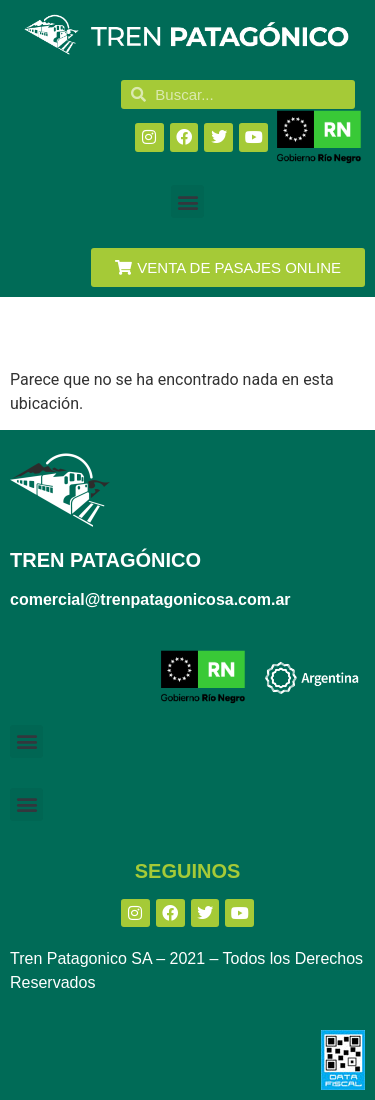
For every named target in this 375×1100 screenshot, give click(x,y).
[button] (187, 201)
